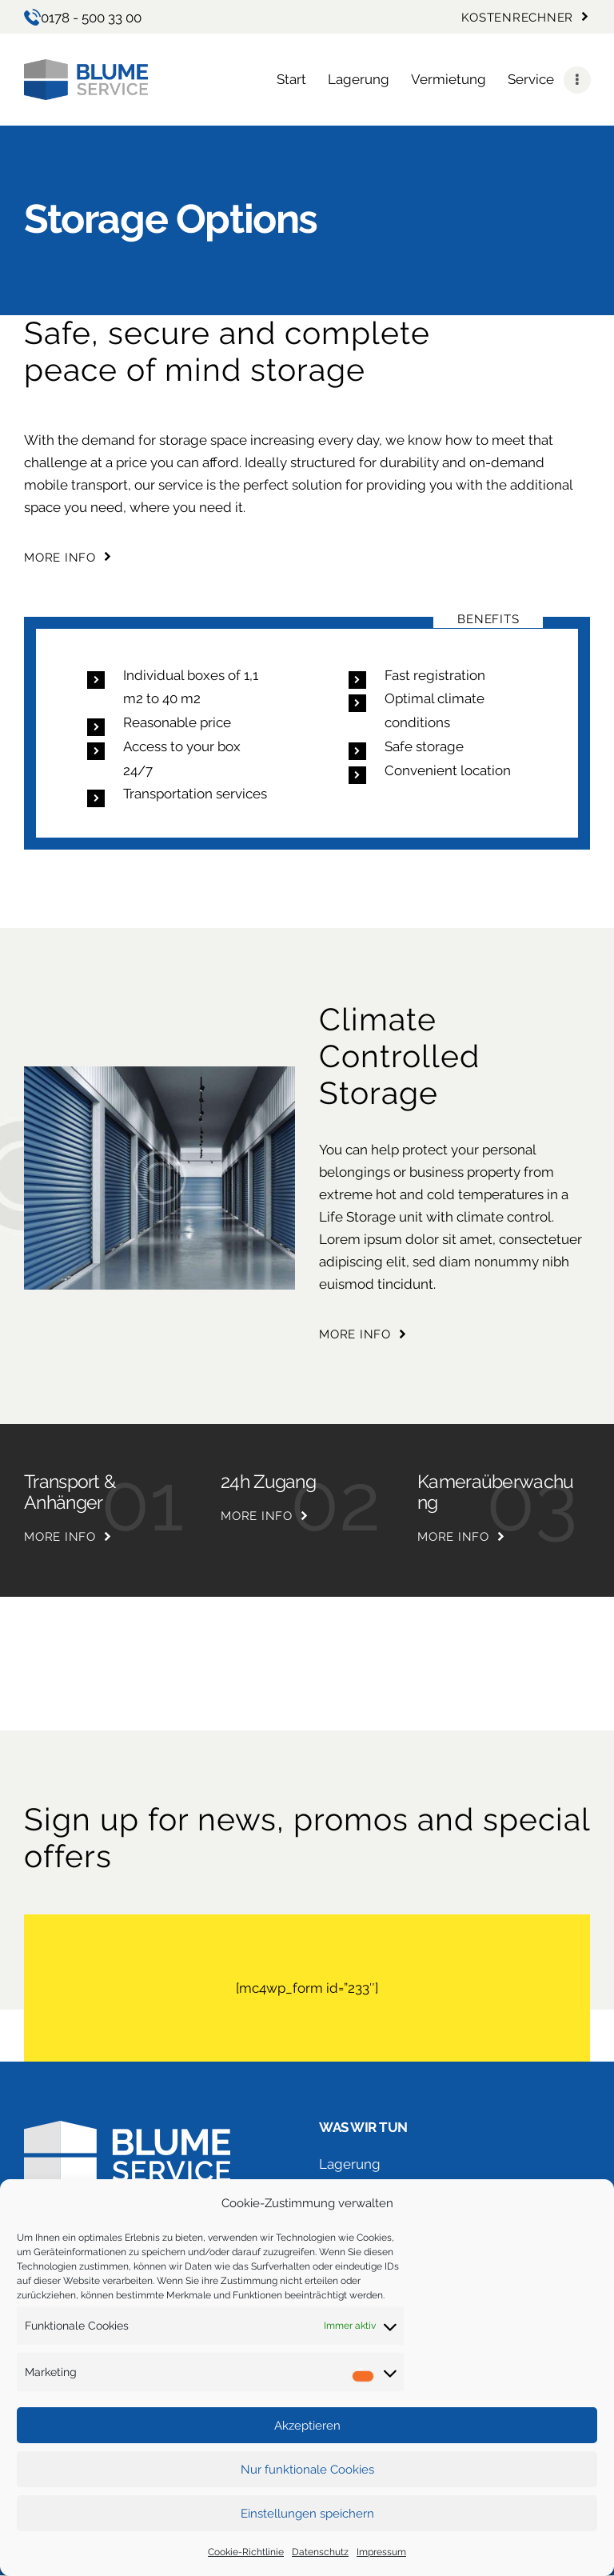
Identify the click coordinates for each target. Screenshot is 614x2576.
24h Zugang (268, 1481)
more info (60, 1537)
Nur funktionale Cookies (307, 2469)
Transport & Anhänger (69, 1492)
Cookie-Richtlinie (246, 2552)
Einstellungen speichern (307, 2513)
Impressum (381, 2552)
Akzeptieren (307, 2425)
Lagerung (350, 2164)
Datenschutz (320, 2552)
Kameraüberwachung (495, 1492)
